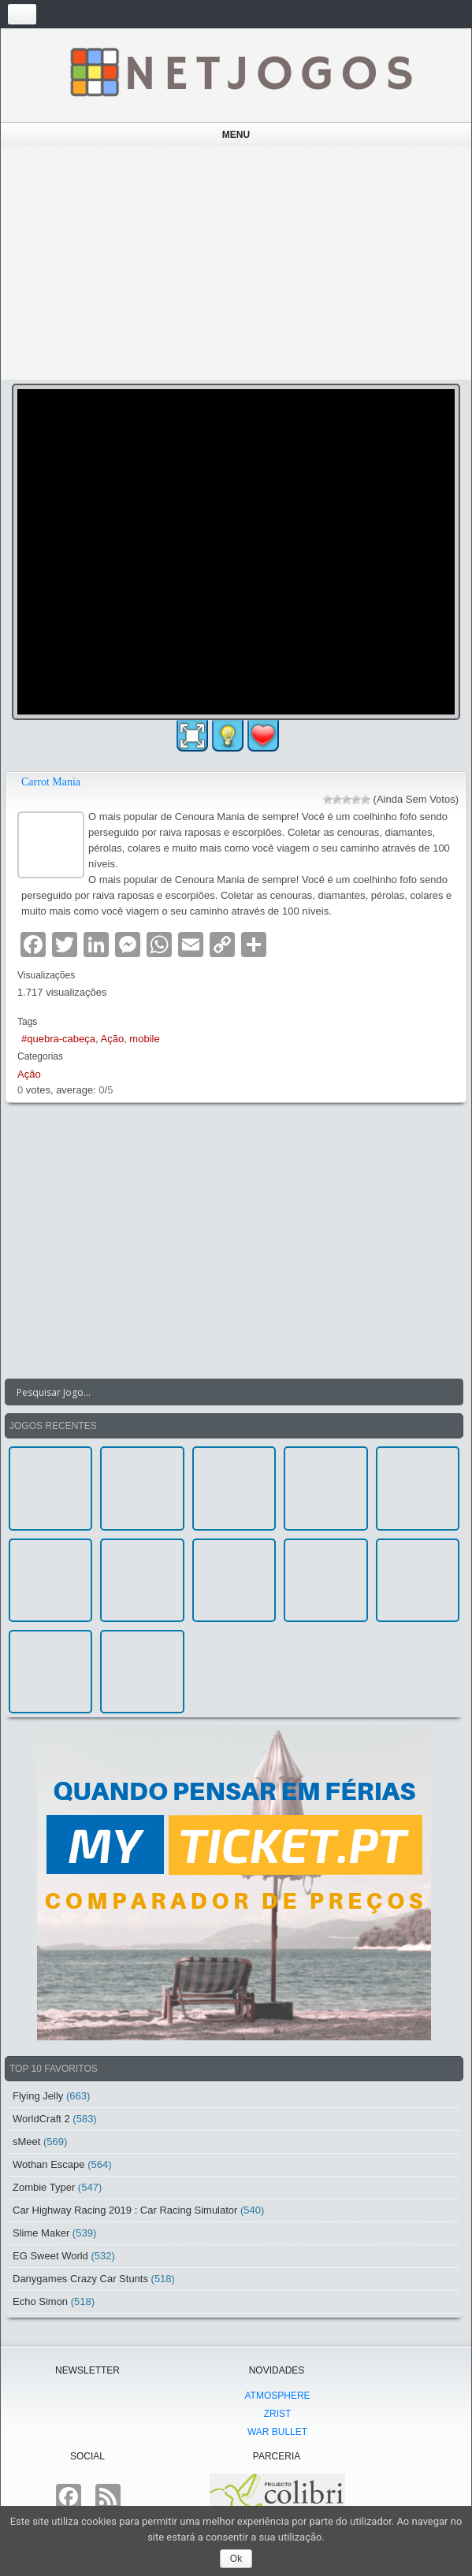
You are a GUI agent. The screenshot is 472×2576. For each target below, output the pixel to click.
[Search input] (225, 1392)
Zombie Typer (44, 2187)
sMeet (26, 2141)
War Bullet (277, 2431)
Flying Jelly (38, 2096)
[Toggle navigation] (22, 14)
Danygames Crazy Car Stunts (80, 2279)
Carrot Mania (50, 782)
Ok (236, 2558)
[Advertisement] (236, 263)
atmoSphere (277, 2395)
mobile (144, 1039)
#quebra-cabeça (58, 1039)
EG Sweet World (50, 2256)
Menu (236, 134)
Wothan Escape (49, 2164)
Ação (112, 1039)
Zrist (278, 2413)
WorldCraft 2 (41, 2119)
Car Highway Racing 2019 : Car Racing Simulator (125, 2210)
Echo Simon (40, 2301)
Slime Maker (41, 2233)
